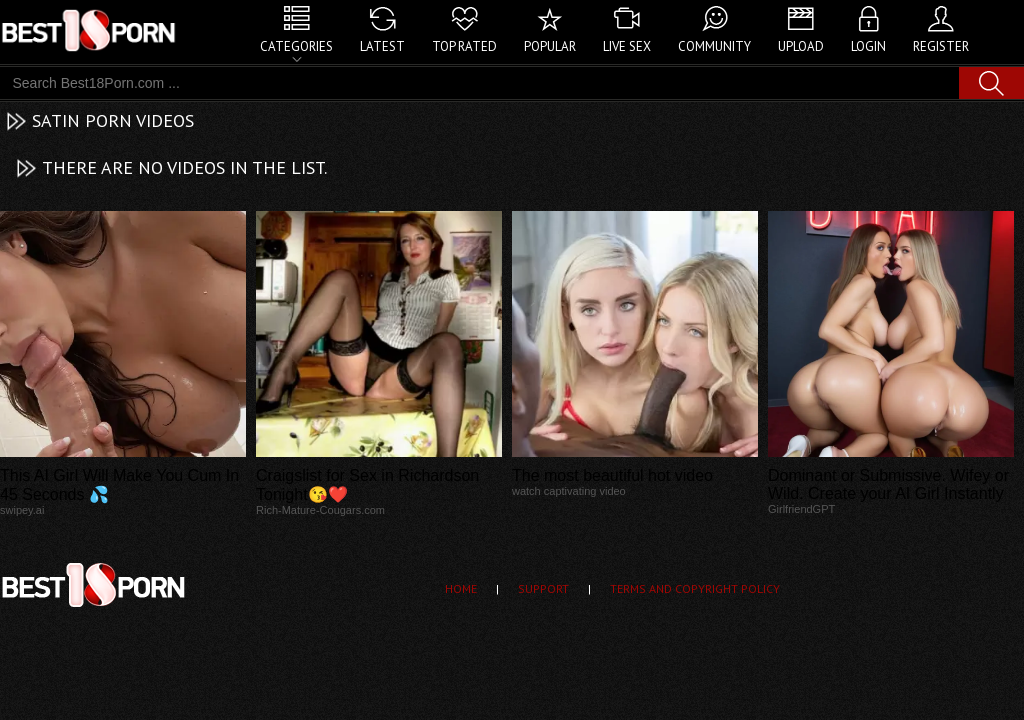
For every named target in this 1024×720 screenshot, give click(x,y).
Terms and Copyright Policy (695, 588)
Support (543, 588)
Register (941, 46)
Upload (801, 46)
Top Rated (464, 46)
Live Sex (627, 46)
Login (868, 46)
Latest (382, 46)
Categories (296, 46)
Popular (550, 46)
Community (714, 46)
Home (461, 588)
